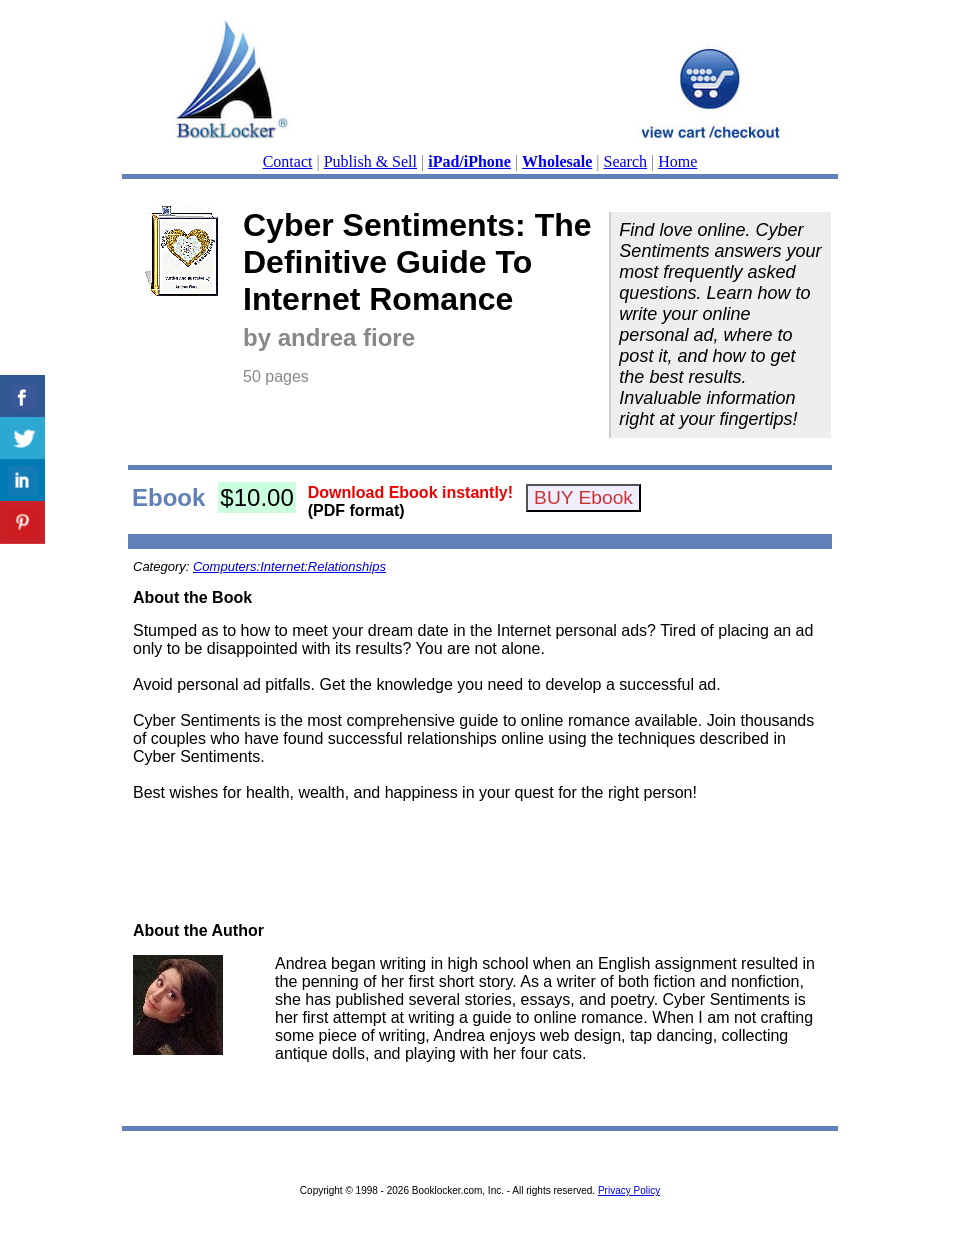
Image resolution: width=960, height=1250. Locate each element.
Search (626, 161)
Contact (288, 161)
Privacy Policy (629, 1190)
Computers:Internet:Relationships (289, 566)
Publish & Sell (370, 161)
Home (677, 161)
